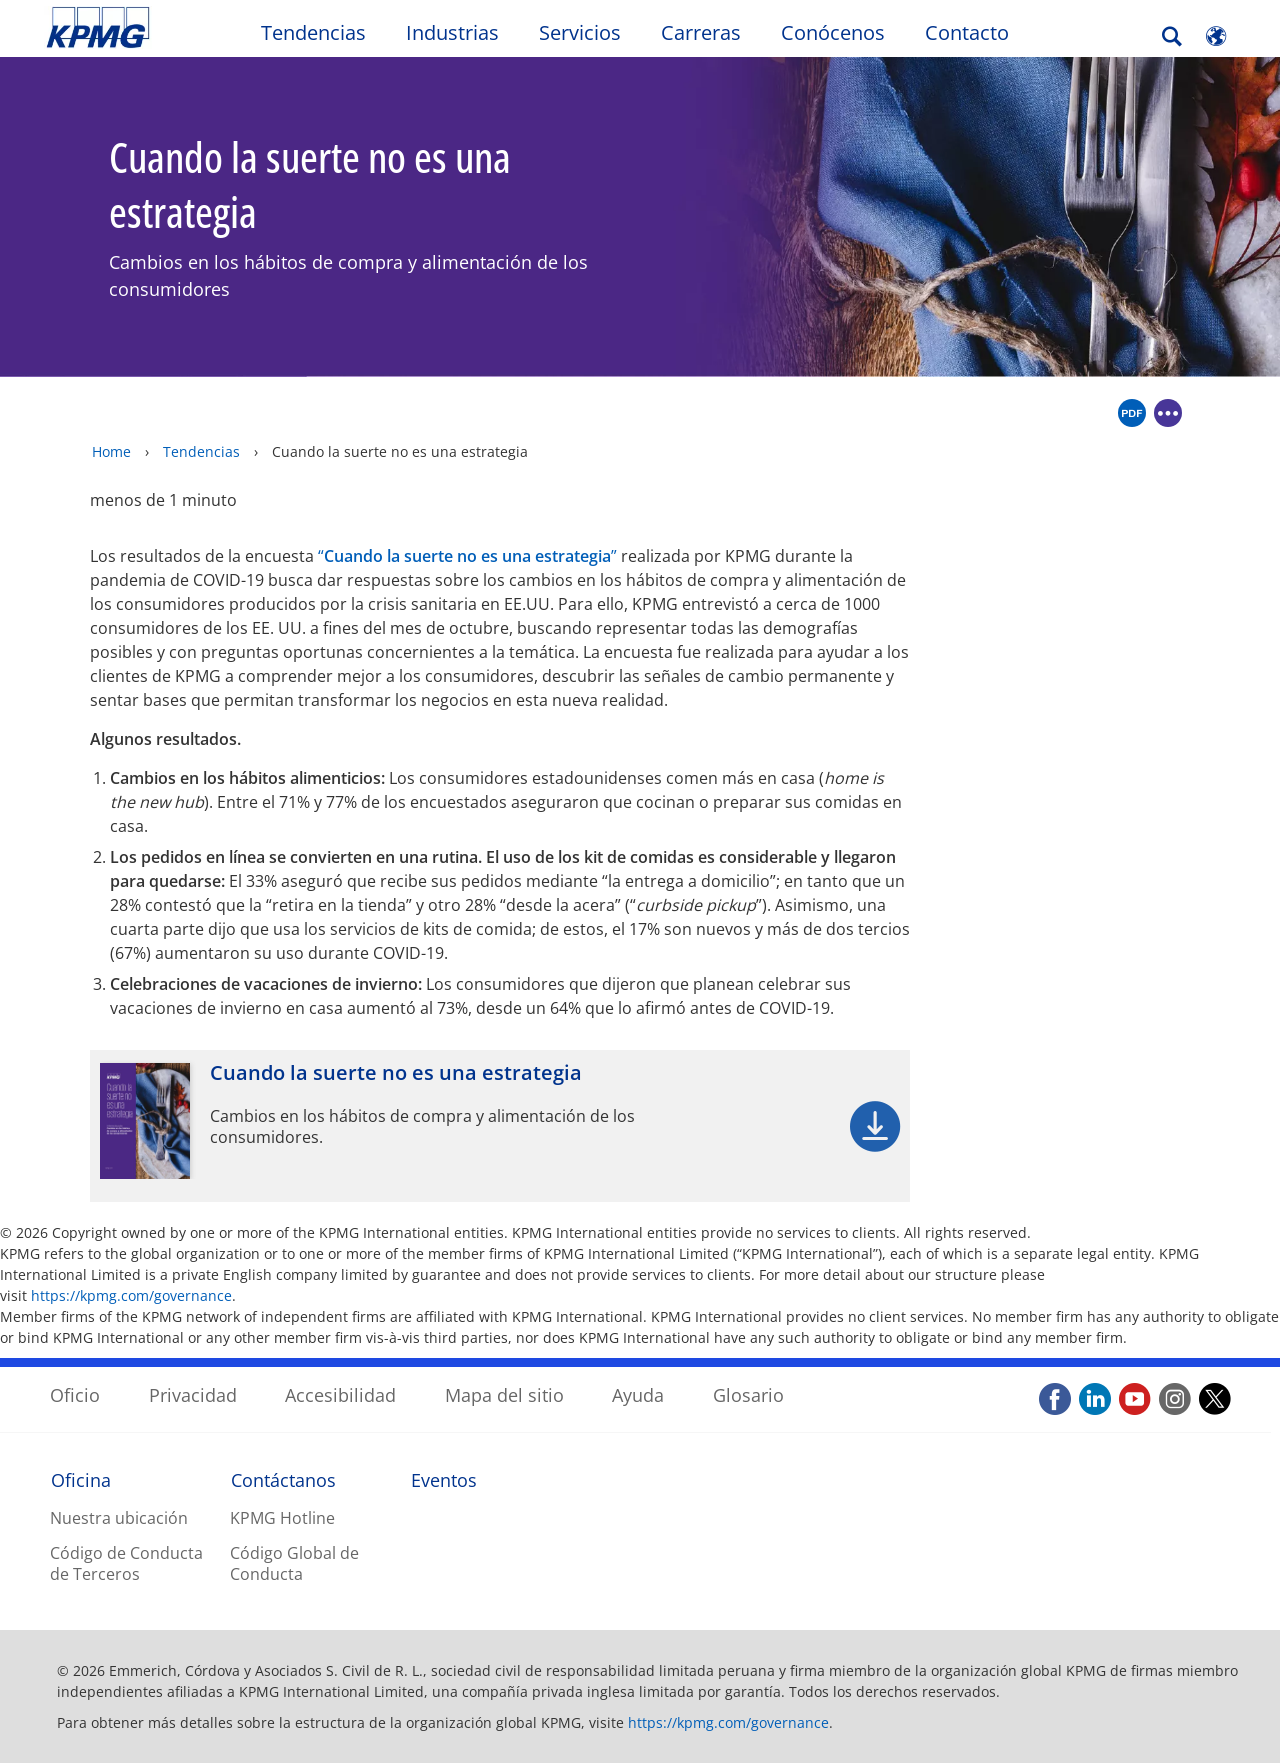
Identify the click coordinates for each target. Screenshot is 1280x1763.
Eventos (444, 1480)
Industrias (452, 32)
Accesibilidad (340, 1395)
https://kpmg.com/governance (131, 1295)
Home (111, 451)
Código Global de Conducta (294, 1563)
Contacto (967, 32)
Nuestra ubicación (119, 1518)
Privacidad (193, 1395)
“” (467, 556)
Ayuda (638, 1395)
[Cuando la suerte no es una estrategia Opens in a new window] (500, 1126)
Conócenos (833, 32)
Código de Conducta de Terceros (126, 1563)
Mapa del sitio (504, 1395)
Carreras (701, 32)
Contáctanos (283, 1480)
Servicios (580, 32)
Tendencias (313, 32)
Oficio (75, 1395)
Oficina (81, 1480)
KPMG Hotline (282, 1518)
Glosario (748, 1395)
